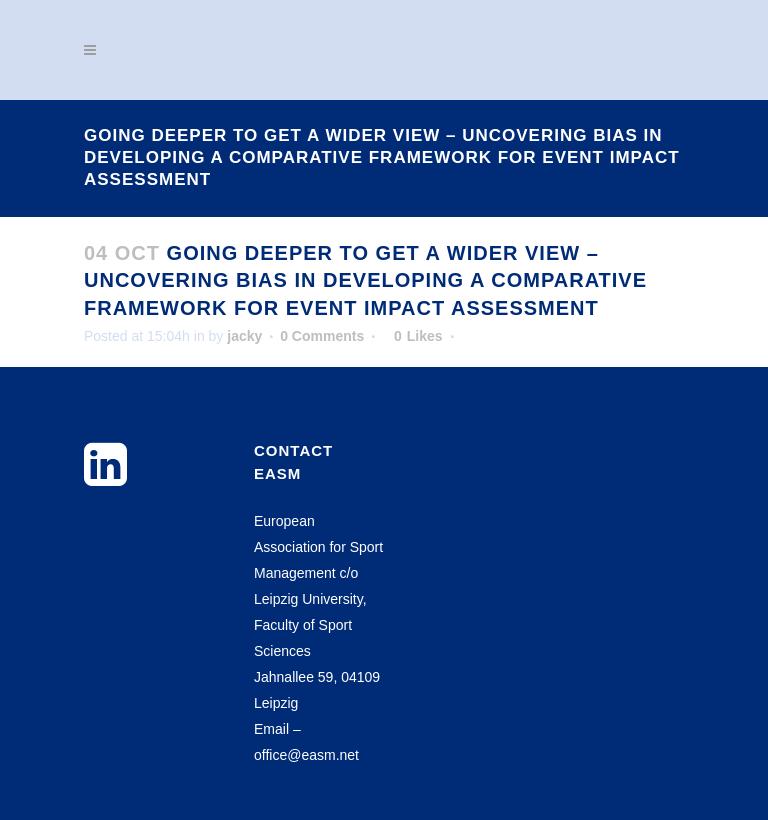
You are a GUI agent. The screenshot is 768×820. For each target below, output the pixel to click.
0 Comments (322, 336)
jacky (244, 336)
